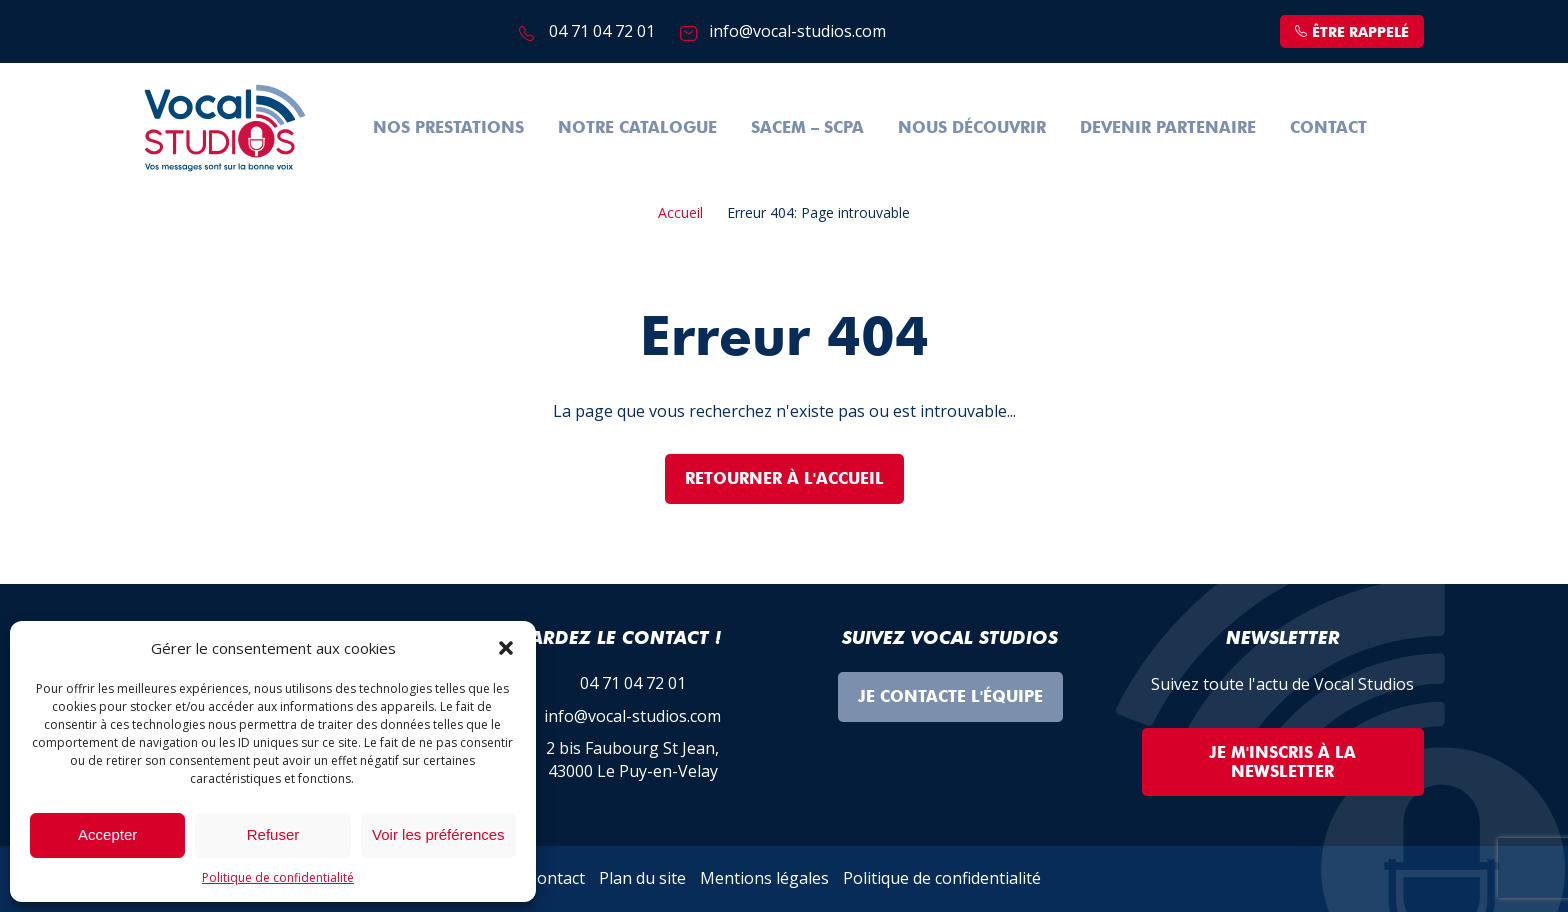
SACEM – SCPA (807, 127)
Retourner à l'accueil (784, 478)
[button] (506, 648)
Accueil (680, 212)
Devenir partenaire (1168, 127)
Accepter (107, 834)
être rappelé (1352, 32)
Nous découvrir (972, 127)
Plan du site (642, 878)
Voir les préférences (438, 834)
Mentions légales (764, 878)
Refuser (273, 834)
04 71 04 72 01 (602, 31)
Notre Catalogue (637, 127)
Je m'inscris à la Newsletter (1282, 762)
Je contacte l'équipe (950, 696)
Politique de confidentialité (278, 877)
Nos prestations (448, 127)
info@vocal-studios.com (797, 31)
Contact (1328, 127)
